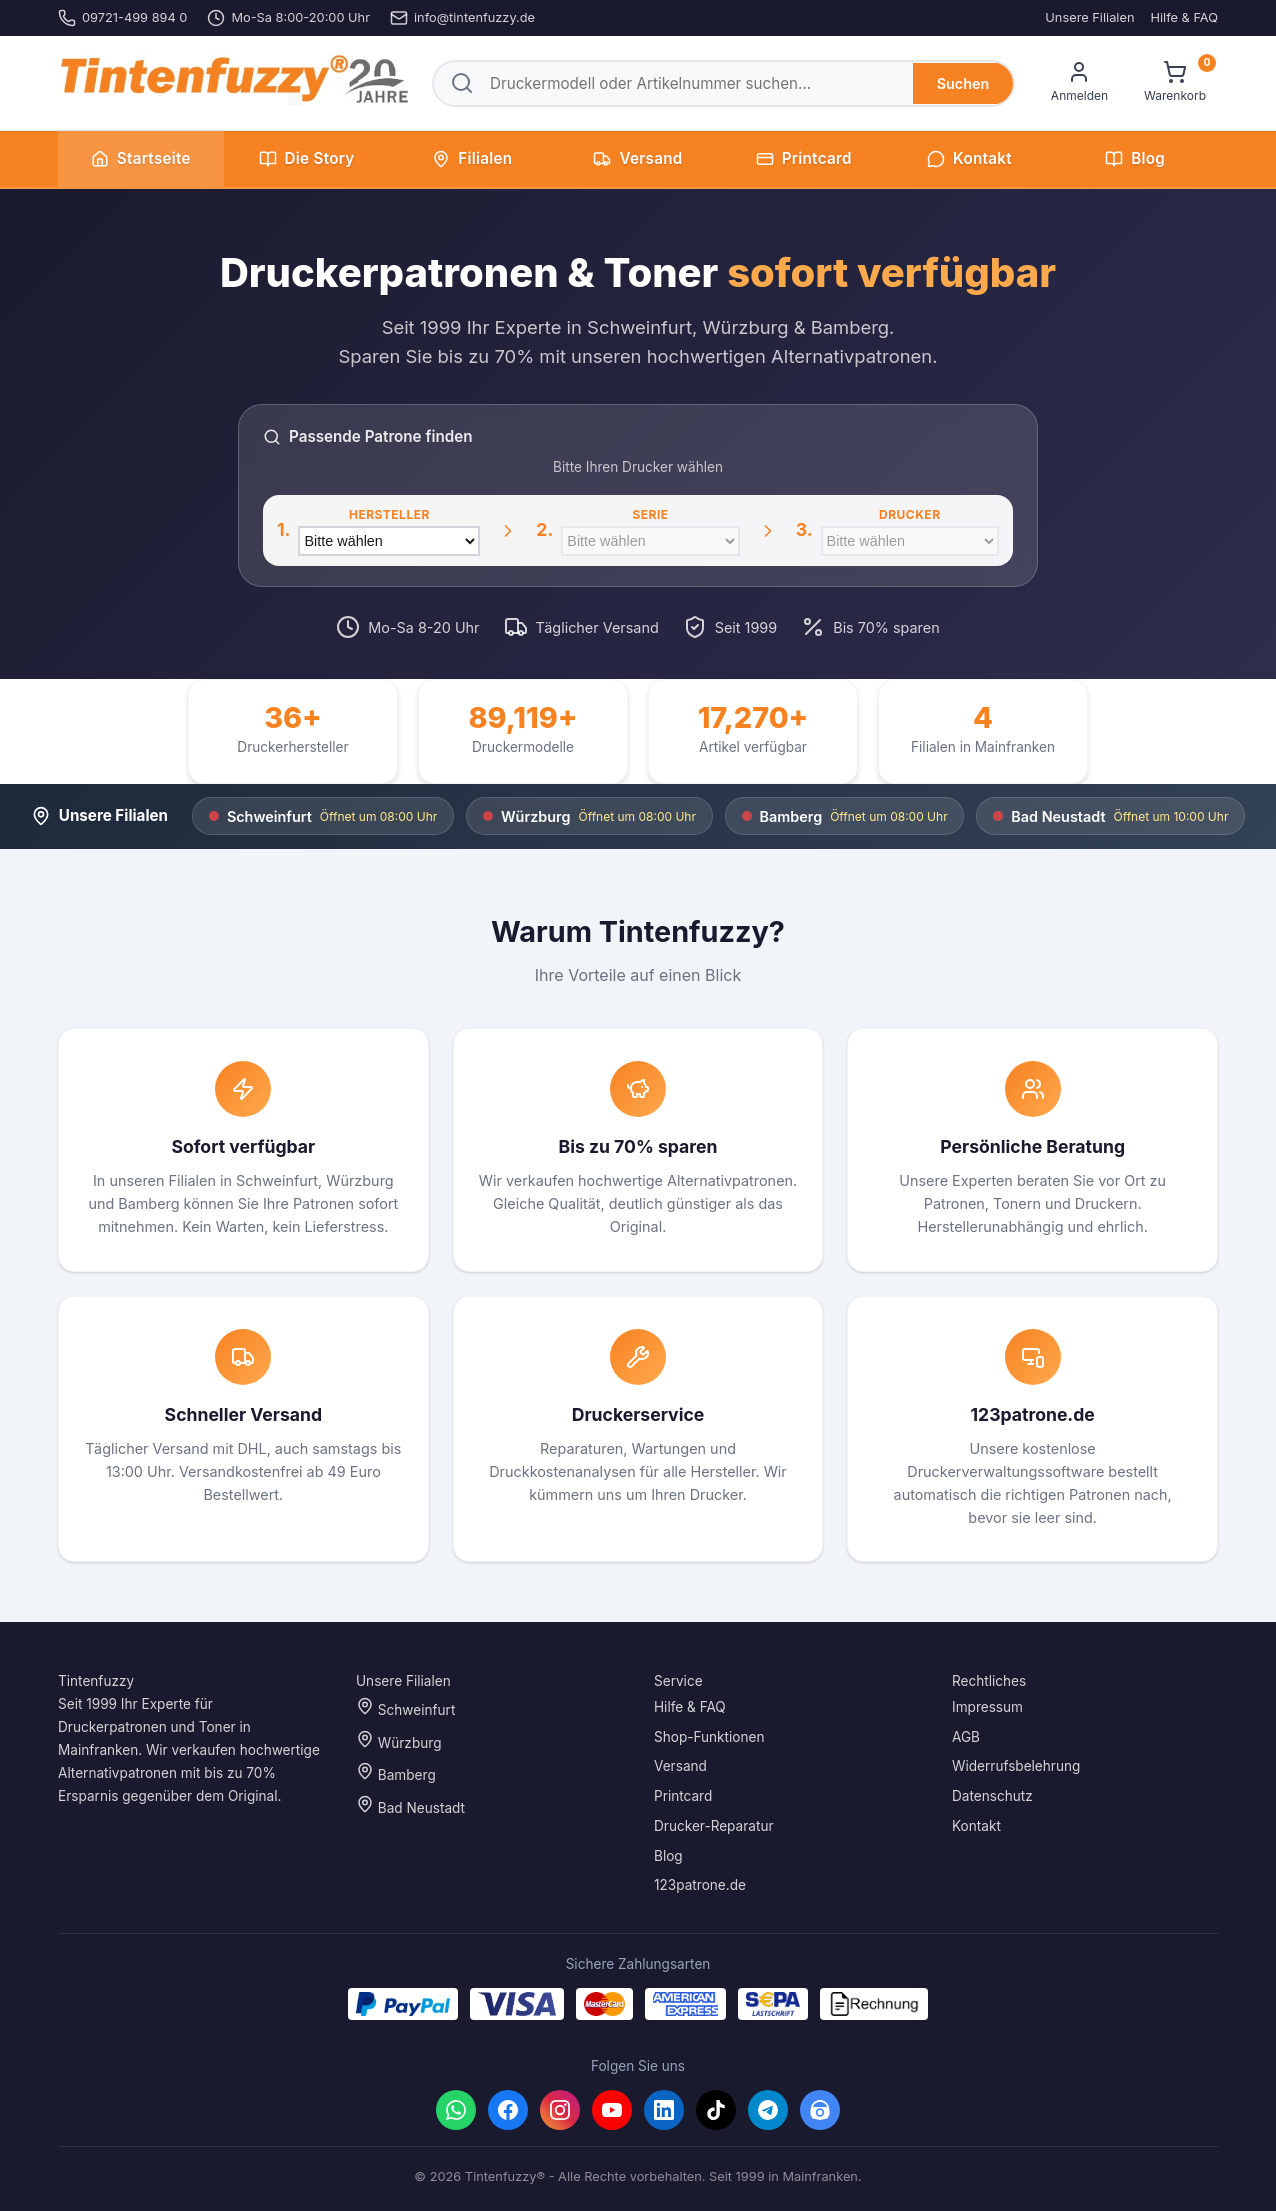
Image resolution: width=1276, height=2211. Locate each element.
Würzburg (398, 1740)
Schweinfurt (405, 1707)
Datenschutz (992, 1796)
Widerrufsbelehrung (1016, 1767)
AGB (966, 1737)
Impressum (987, 1707)
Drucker (910, 514)
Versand (637, 158)
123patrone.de (700, 1886)
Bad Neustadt (410, 1805)
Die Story (307, 158)
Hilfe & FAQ (1184, 17)
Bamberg (396, 1773)
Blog (1135, 158)
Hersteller (389, 514)
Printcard (804, 158)
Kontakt (969, 158)
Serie (650, 514)
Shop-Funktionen (709, 1737)
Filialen (472, 158)
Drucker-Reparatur (714, 1826)
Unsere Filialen (1089, 17)
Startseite (141, 158)
